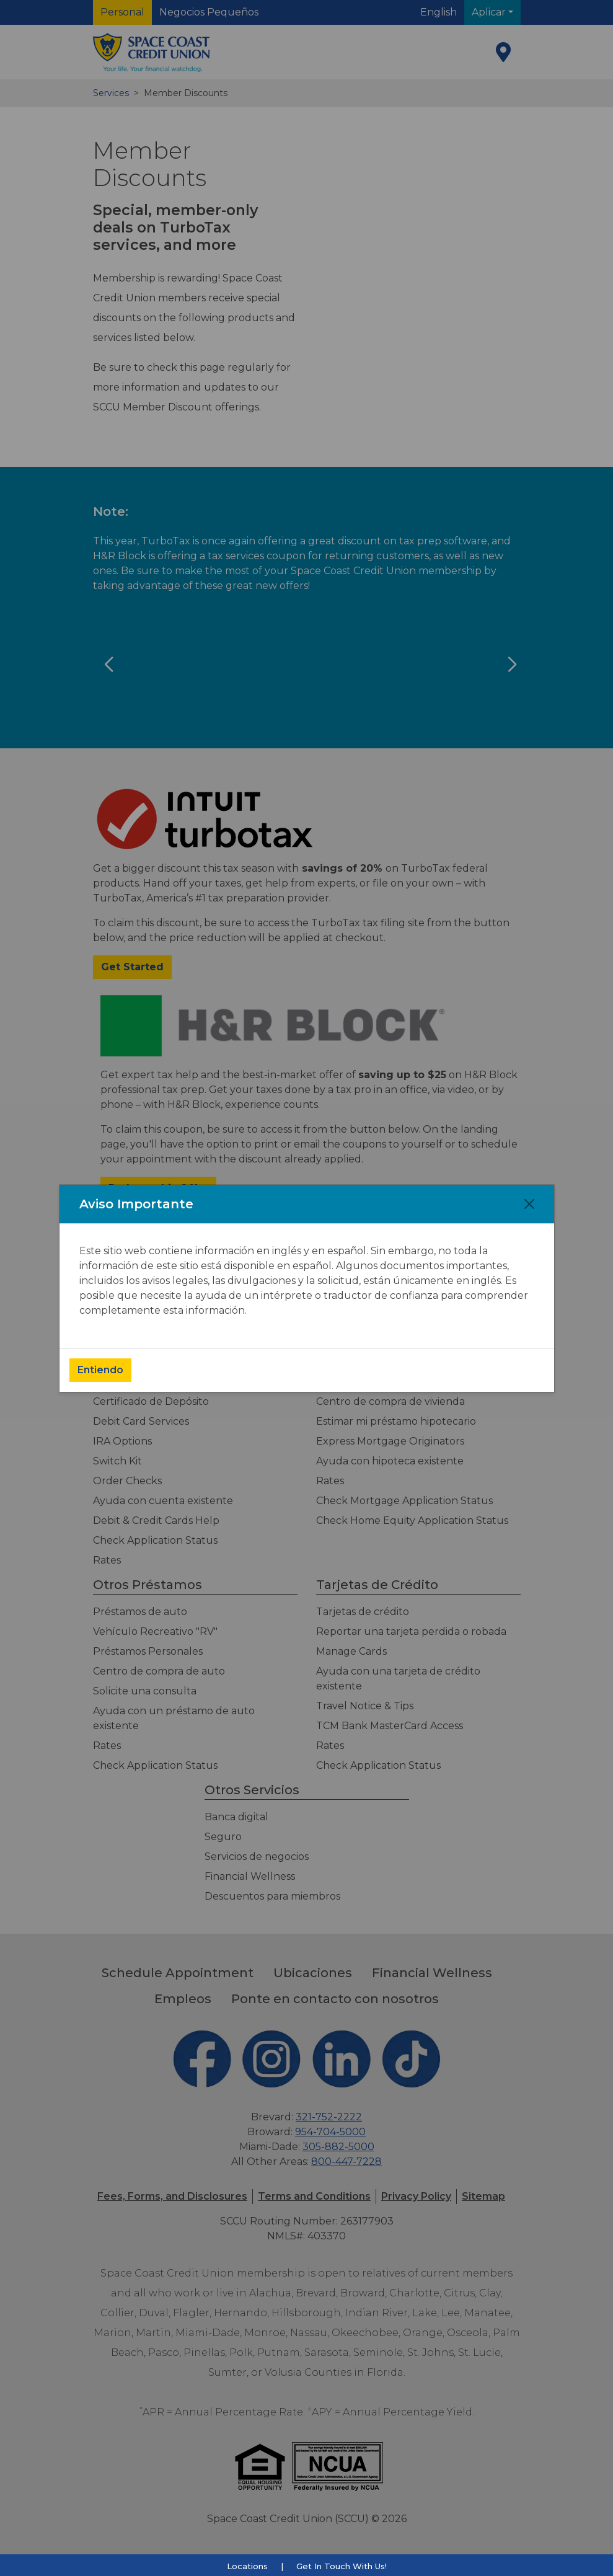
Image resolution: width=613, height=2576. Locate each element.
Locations (247, 2566)
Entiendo (100, 1370)
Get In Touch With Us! (341, 2566)
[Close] (529, 1204)
